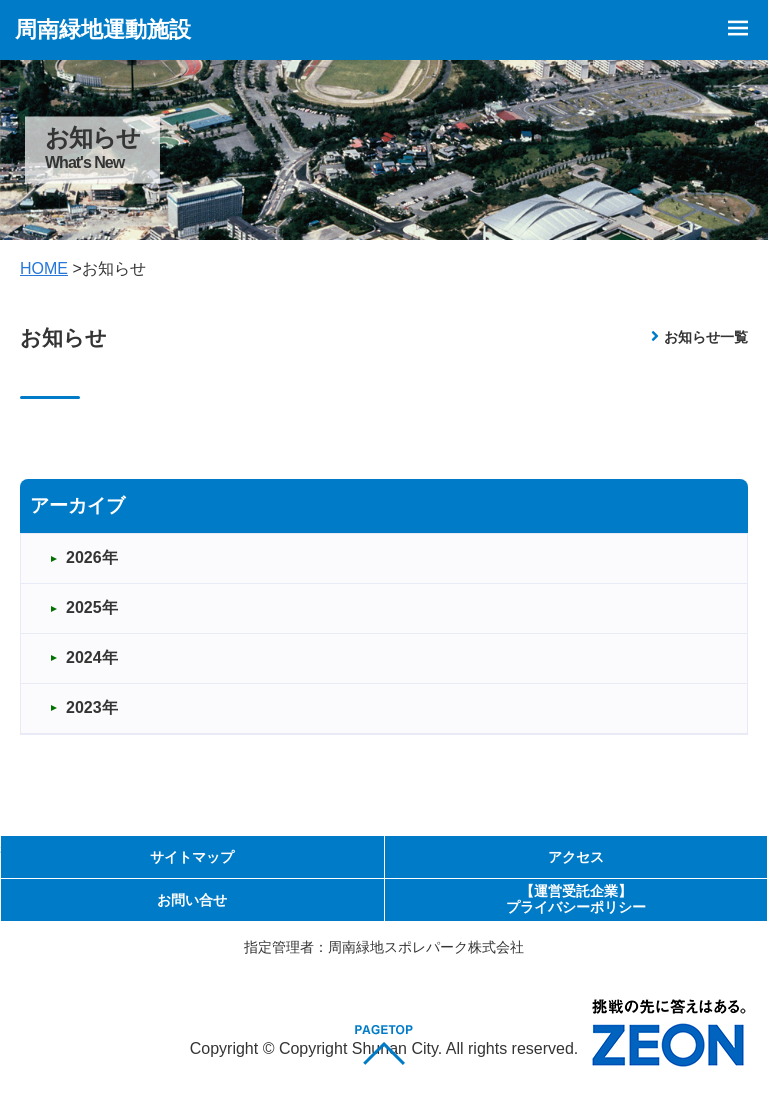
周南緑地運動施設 (103, 29)
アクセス (576, 857)
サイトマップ (192, 857)
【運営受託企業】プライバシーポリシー (576, 898)
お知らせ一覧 (706, 337)
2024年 (92, 657)
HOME (44, 268)
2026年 (92, 557)
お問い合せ (192, 900)
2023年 (92, 707)
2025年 (92, 607)
